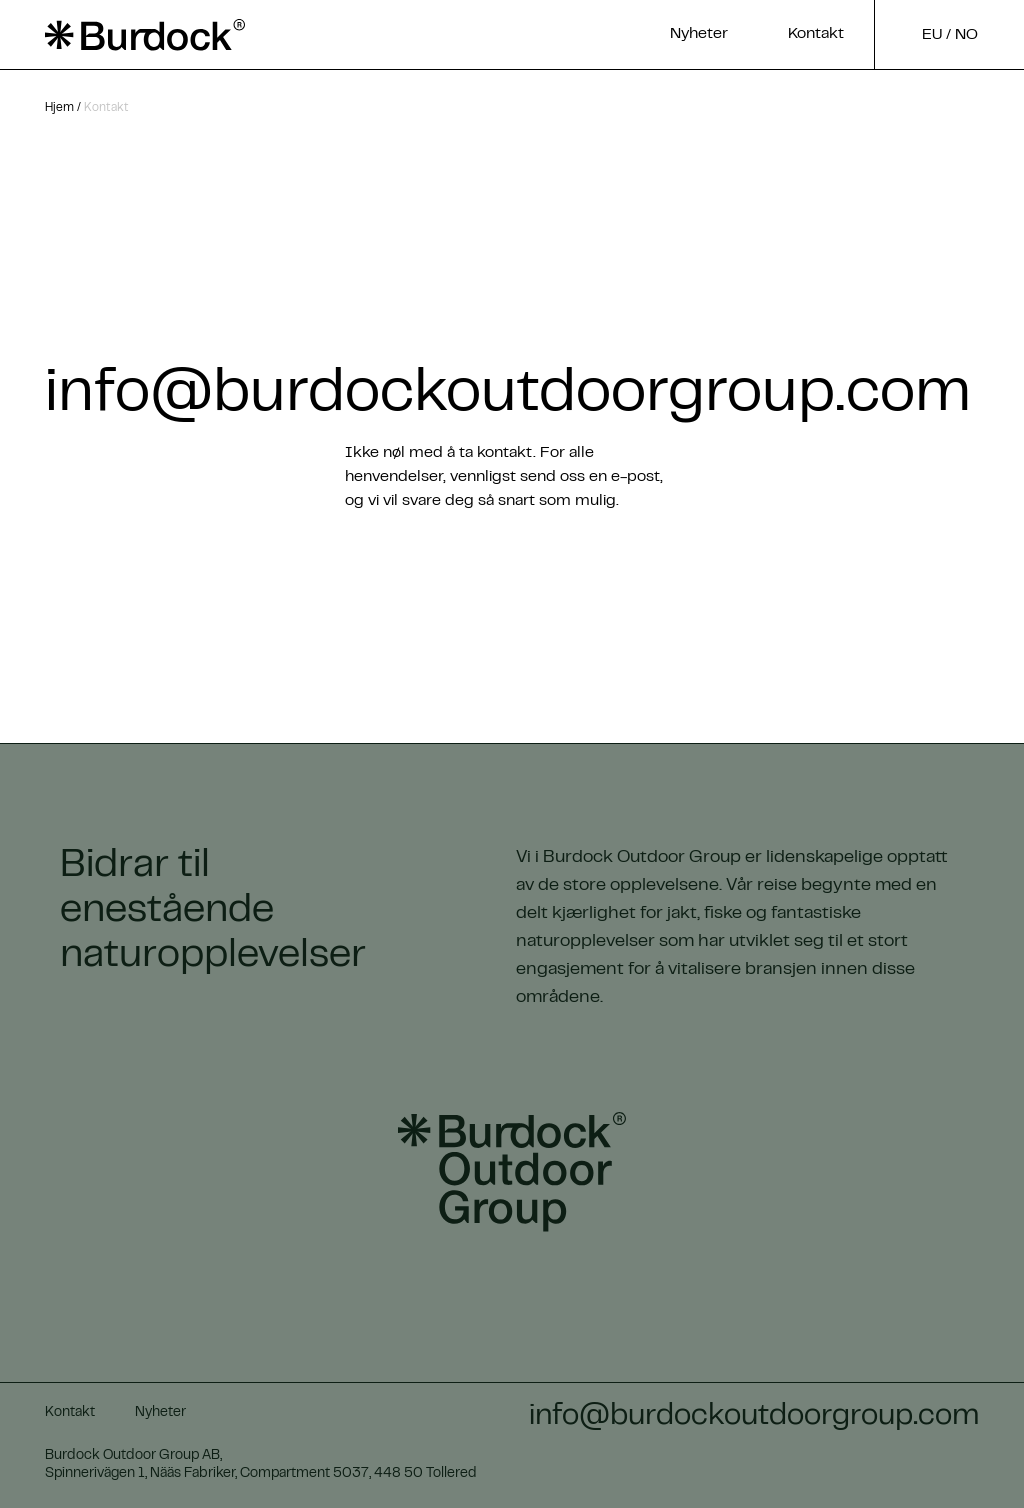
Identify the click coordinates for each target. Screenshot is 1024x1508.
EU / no (950, 35)
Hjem (59, 108)
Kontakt (816, 34)
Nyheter (699, 34)
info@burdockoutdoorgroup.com (508, 395)
